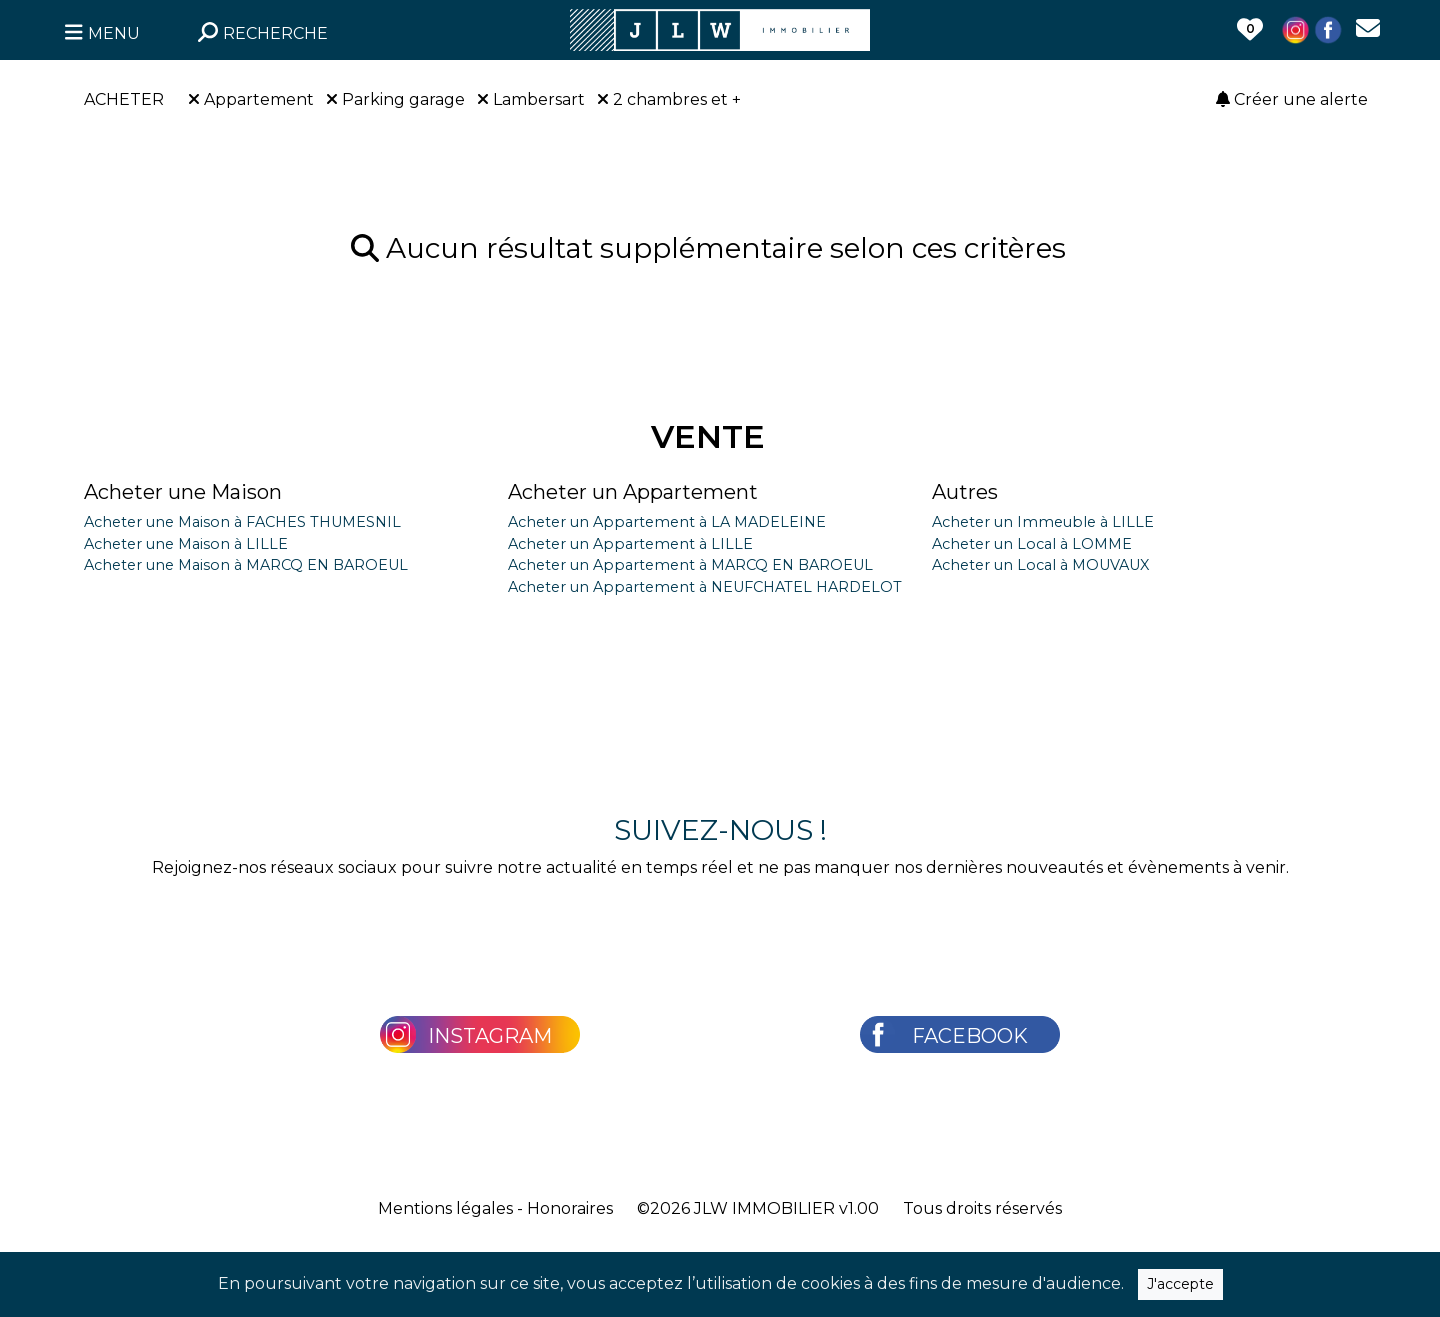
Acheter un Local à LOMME (1032, 544)
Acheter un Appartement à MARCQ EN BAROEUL (690, 565)
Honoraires (570, 1208)
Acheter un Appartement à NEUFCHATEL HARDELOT (705, 587)
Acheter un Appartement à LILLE (630, 544)
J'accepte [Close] (1180, 1284)
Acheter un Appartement (633, 492)
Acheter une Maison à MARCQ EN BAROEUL (246, 565)
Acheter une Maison (183, 492)
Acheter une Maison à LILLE (186, 544)
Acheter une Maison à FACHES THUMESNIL (242, 522)
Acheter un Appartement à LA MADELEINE (667, 522)
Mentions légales (445, 1208)
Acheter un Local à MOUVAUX (1040, 565)
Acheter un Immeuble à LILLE (1043, 522)
